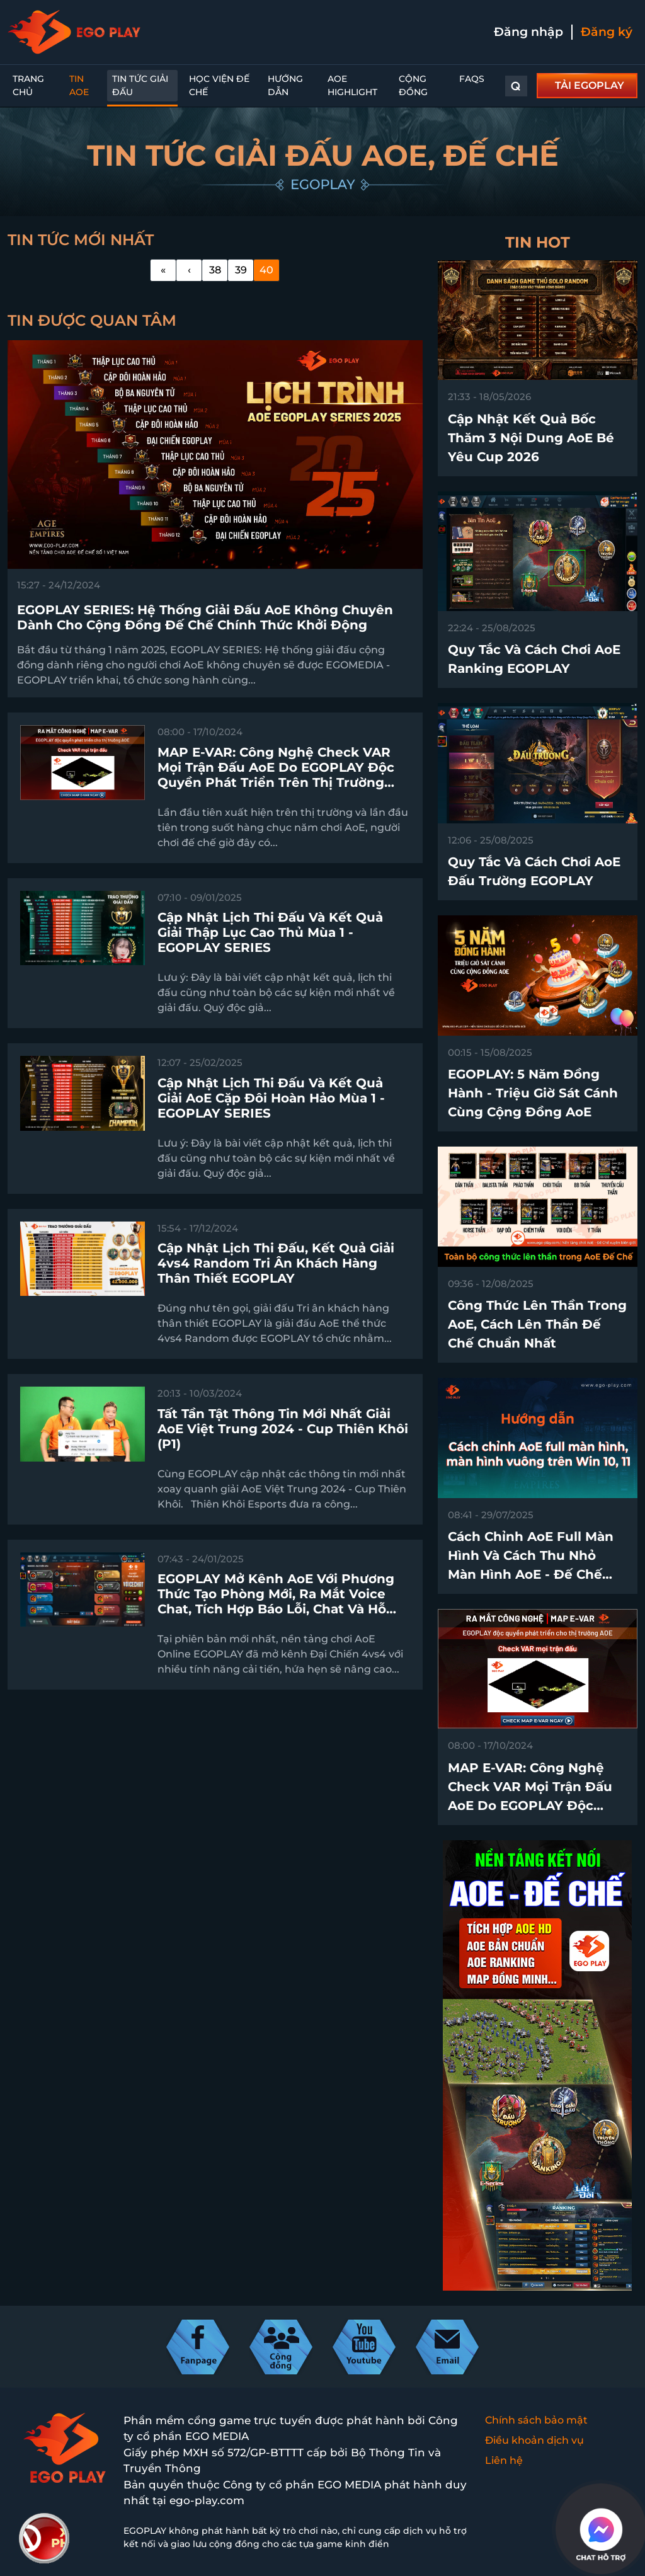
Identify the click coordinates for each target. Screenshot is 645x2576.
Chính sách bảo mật (536, 2420)
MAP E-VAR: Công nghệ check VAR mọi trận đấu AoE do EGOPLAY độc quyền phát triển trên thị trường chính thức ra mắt (536, 1805)
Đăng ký (606, 32)
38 (215, 270)
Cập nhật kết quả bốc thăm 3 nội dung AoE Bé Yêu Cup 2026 (531, 437)
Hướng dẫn (285, 85)
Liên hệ (504, 2460)
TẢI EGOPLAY (589, 85)
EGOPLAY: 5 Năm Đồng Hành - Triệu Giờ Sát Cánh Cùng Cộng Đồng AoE (533, 1093)
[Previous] (189, 270)
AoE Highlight (352, 85)
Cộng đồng (413, 85)
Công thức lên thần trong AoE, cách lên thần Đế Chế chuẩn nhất (537, 1324)
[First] (163, 270)
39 (241, 270)
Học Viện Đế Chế (219, 85)
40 (266, 270)
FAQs (471, 78)
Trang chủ (28, 85)
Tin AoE (79, 85)
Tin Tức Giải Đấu (140, 85)
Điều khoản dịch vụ (534, 2440)
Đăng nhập (528, 32)
